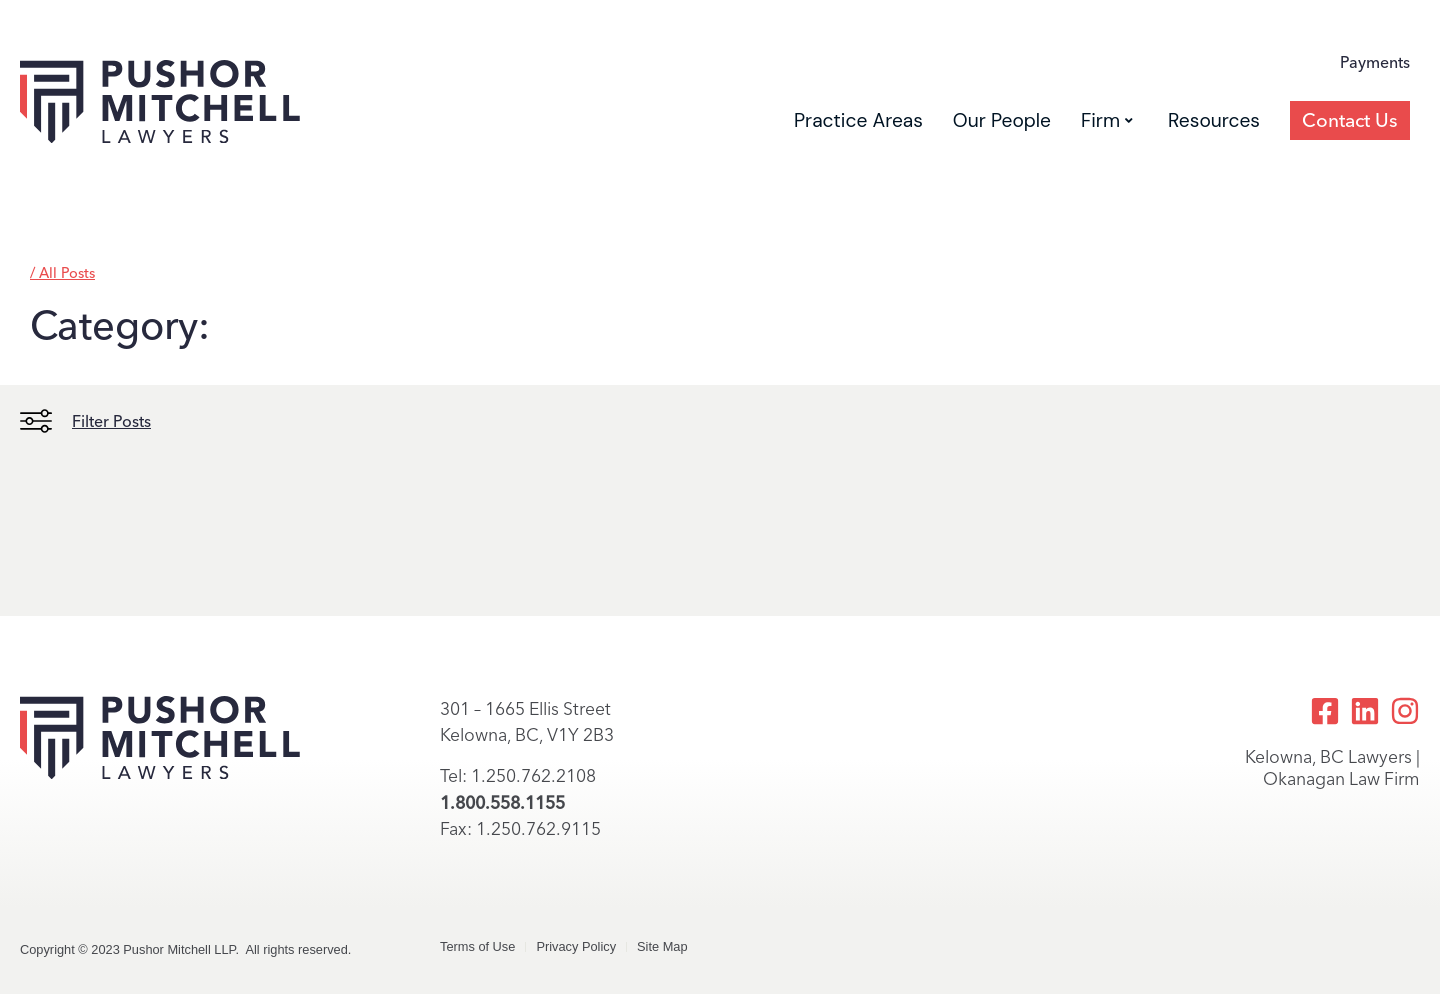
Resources (1214, 120)
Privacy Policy (576, 946)
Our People (1002, 120)
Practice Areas (858, 120)
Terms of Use (477, 946)
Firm (1107, 120)
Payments (1375, 62)
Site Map (662, 946)
